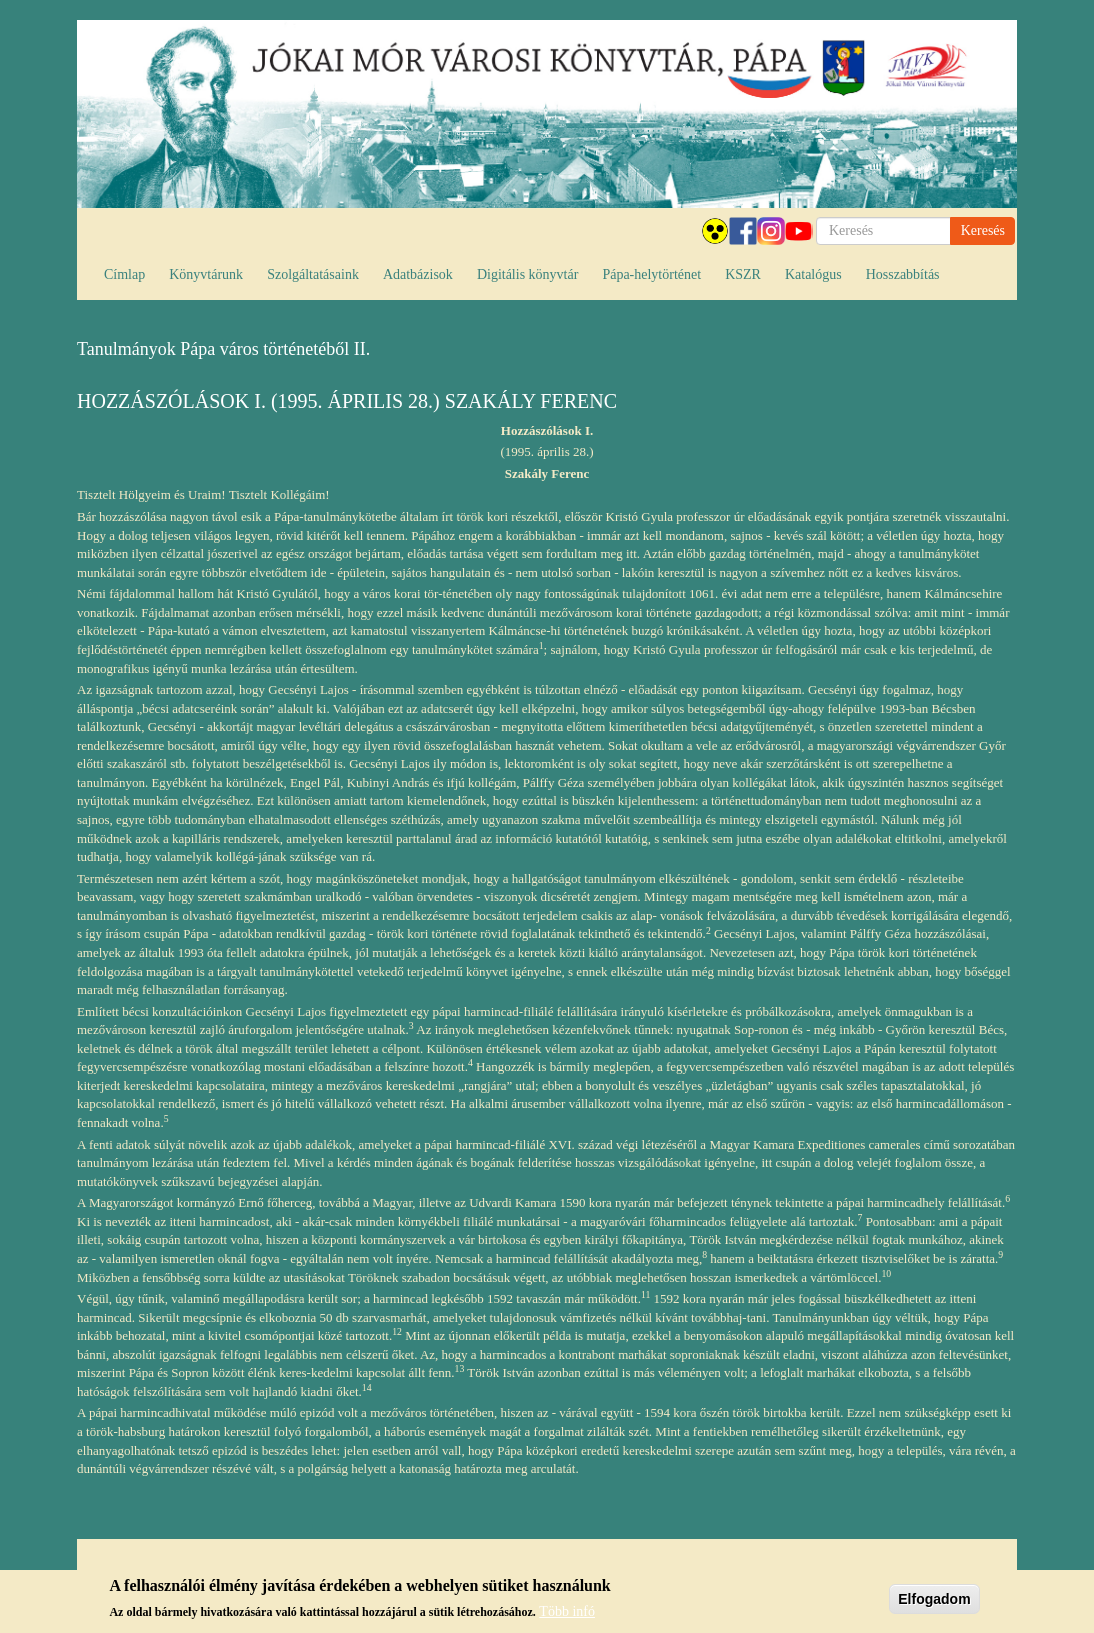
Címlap (124, 274)
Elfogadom (934, 1604)
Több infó (567, 1616)
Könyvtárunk (206, 274)
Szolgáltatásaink (313, 274)
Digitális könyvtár (528, 274)
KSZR (743, 274)
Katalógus (813, 274)
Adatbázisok (418, 274)
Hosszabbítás (903, 274)
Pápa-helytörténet (651, 274)
